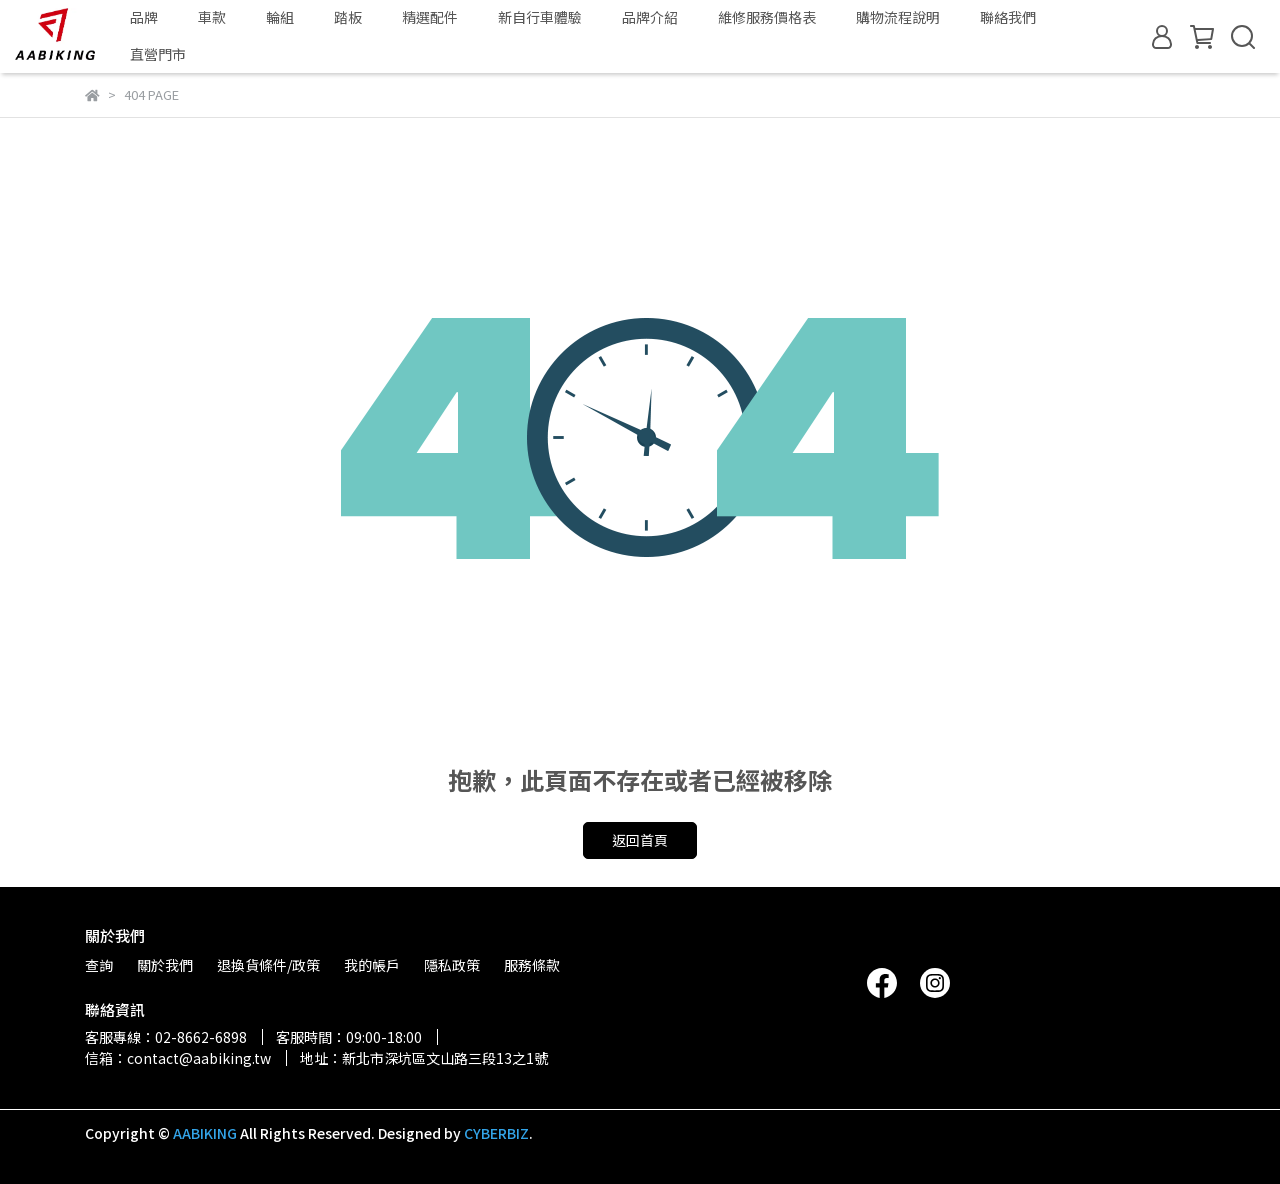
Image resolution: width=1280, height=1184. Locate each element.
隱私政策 (452, 965)
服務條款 (532, 965)
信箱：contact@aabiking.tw (178, 1058)
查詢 (99, 965)
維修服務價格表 (767, 17)
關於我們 (165, 965)
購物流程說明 (898, 17)
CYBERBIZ (496, 1133)
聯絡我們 (1008, 17)
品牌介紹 (650, 17)
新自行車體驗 (540, 17)
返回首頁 (640, 840)
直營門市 (158, 54)
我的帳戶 (372, 965)
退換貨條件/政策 (268, 965)
